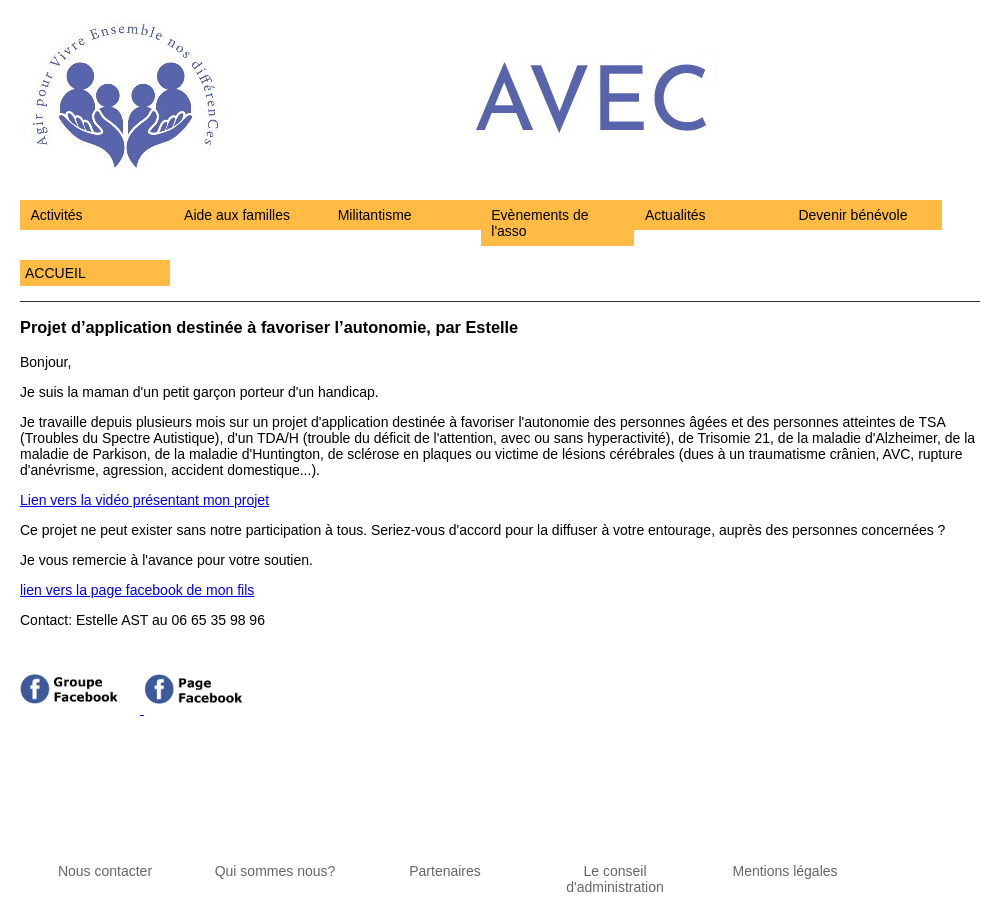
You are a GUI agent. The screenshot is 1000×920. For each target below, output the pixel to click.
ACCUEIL (55, 273)
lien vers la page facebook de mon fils (137, 590)
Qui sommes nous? (275, 871)
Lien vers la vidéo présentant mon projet (144, 500)
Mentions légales (784, 871)
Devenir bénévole (852, 215)
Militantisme (375, 215)
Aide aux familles (237, 215)
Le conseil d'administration (615, 879)
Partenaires (445, 871)
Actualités (675, 215)
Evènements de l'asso (539, 223)
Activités (57, 215)
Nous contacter (105, 871)
